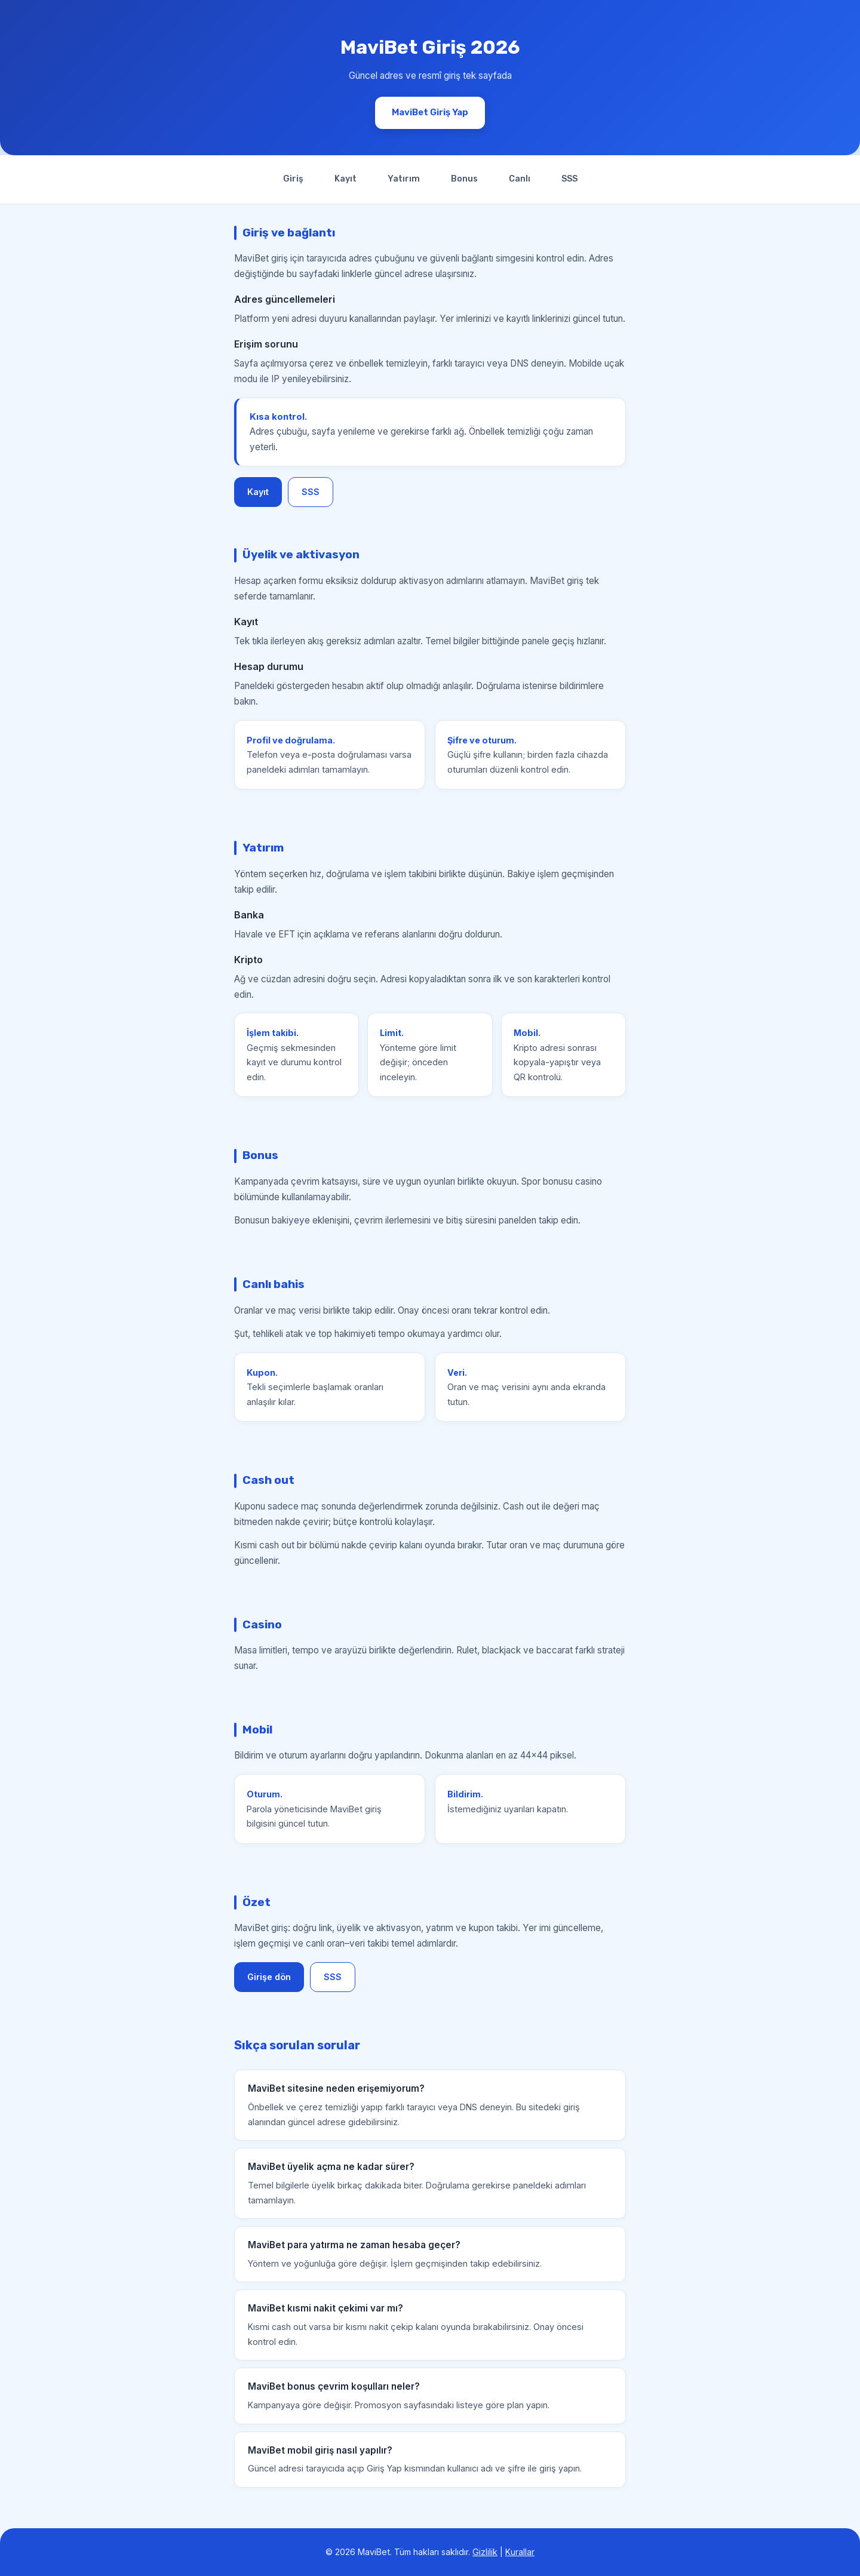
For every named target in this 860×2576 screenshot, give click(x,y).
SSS (569, 179)
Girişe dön (269, 1977)
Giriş (293, 179)
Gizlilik (484, 2552)
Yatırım (404, 179)
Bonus (464, 179)
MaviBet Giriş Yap (430, 112)
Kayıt (345, 179)
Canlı (519, 179)
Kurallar (520, 2552)
